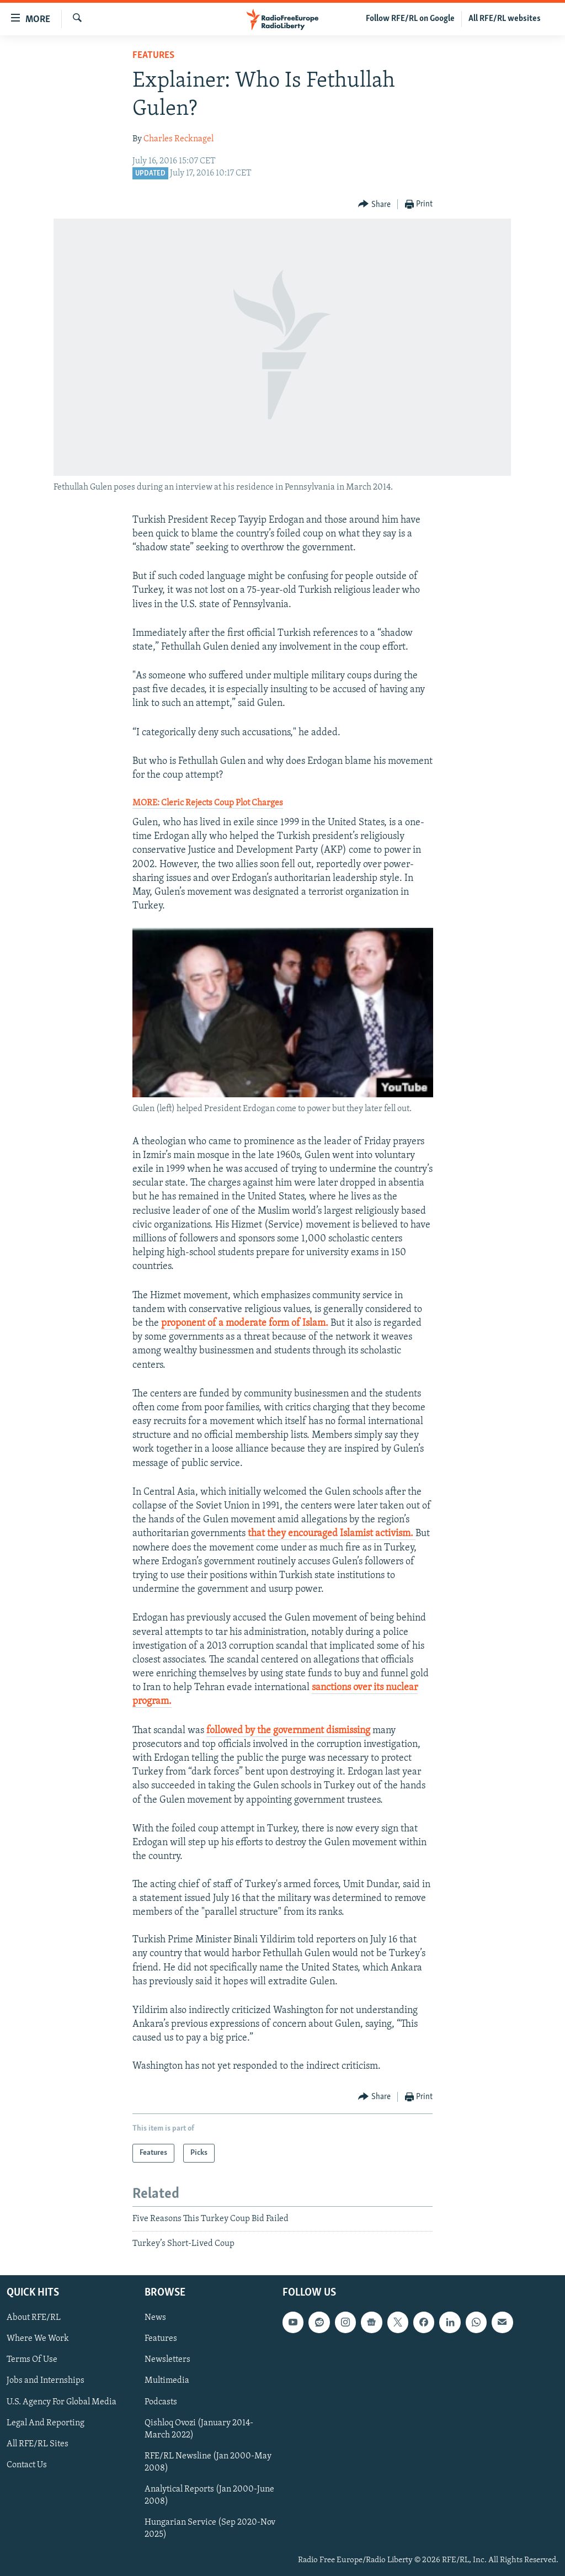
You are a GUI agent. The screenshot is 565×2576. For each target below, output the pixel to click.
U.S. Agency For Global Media (61, 2401)
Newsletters (167, 2359)
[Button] (374, 204)
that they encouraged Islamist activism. (331, 1533)
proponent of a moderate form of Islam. (244, 1323)
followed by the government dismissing (288, 1730)
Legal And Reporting (45, 2422)
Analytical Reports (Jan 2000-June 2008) (209, 2495)
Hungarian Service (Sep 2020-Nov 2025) (210, 2528)
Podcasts (161, 2401)
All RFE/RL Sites (37, 2443)
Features (153, 55)
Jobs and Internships (45, 2380)
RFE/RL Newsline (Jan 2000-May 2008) (208, 2461)
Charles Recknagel (178, 139)
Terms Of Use (32, 2359)
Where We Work (38, 2338)
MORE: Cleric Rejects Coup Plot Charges (207, 803)
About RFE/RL (34, 2317)
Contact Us (27, 2464)
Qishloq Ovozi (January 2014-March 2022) (199, 2428)
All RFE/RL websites (504, 18)
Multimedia (167, 2380)
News (155, 2317)
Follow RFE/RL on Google (410, 18)
